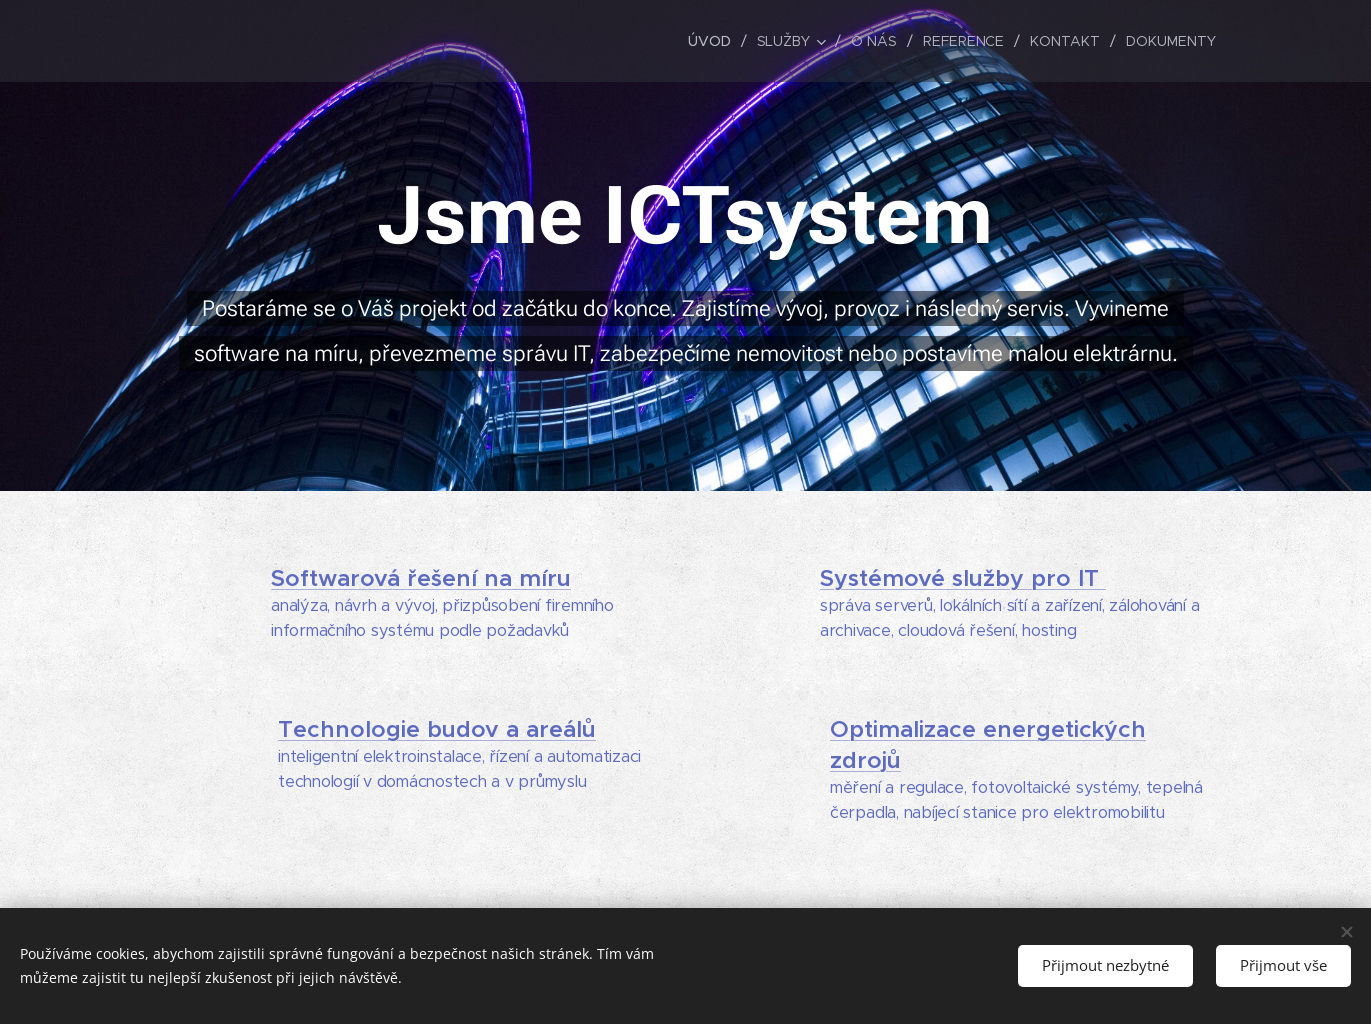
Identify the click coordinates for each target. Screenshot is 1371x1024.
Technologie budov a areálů (437, 729)
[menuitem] (713, 41)
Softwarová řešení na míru (421, 578)
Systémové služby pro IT (962, 578)
